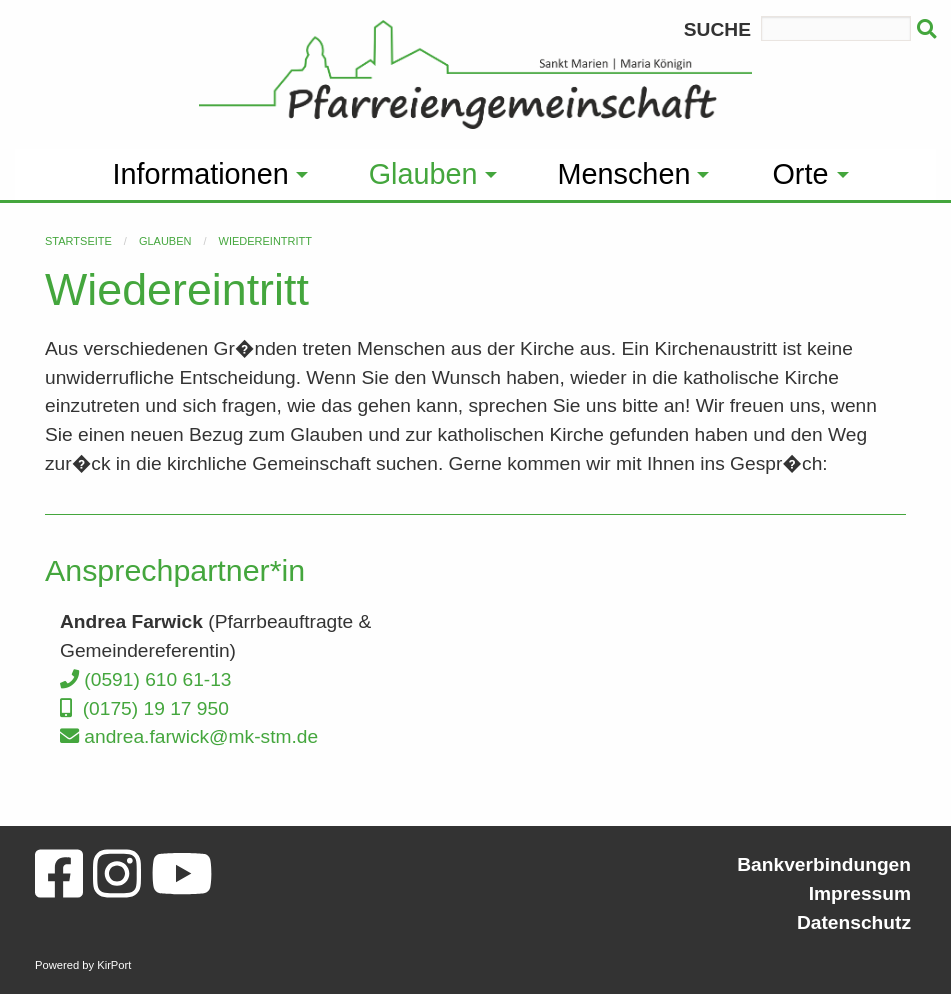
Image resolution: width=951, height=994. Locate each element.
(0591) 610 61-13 (146, 679)
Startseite (78, 241)
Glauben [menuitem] (423, 174)
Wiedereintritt (266, 241)
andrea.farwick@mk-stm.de (189, 736)
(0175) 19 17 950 (144, 708)
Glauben (165, 241)
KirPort (114, 965)
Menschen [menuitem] (624, 174)
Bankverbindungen (824, 864)
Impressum (860, 893)
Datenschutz (854, 922)
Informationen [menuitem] (201, 174)
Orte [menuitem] (800, 174)
